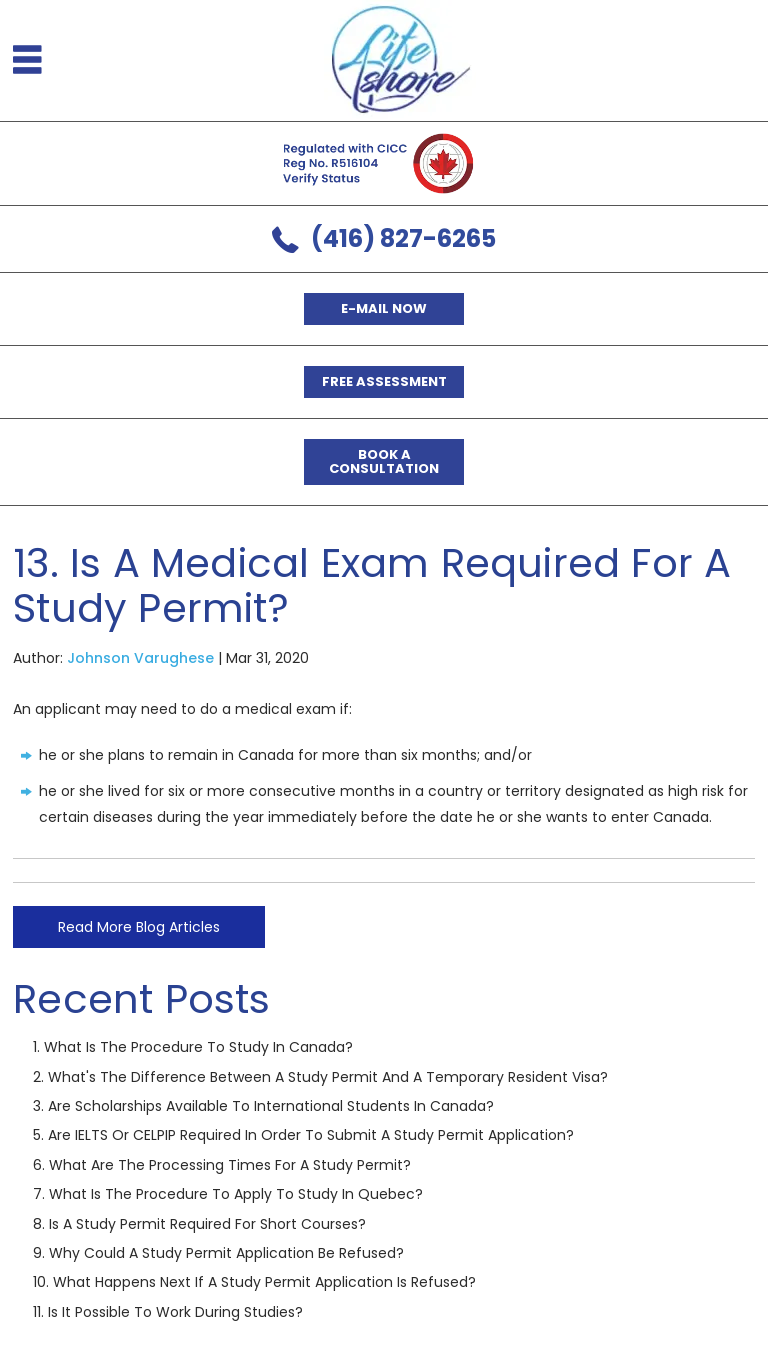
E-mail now (384, 308)
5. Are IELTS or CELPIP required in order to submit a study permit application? (303, 1135)
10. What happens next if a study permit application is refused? (254, 1282)
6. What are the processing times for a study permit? (222, 1165)
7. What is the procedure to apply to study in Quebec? (228, 1194)
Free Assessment (384, 381)
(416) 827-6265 (403, 238)
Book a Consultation (384, 461)
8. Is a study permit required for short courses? (199, 1224)
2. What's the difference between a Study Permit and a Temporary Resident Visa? (320, 1077)
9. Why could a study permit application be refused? (218, 1253)
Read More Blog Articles (139, 927)
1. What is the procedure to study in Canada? (193, 1047)
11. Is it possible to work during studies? (168, 1312)
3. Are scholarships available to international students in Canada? (263, 1106)
